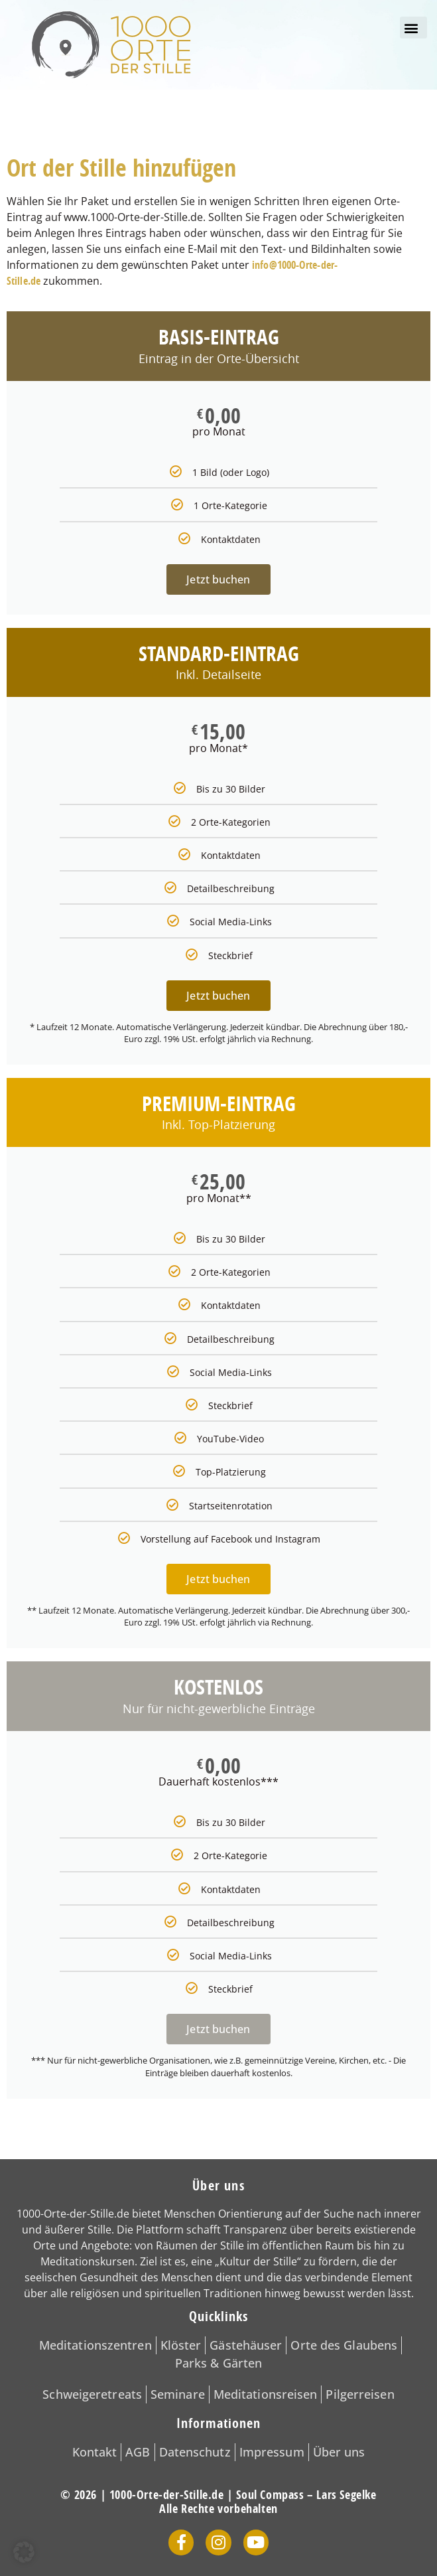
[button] (413, 27)
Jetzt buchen (218, 579)
